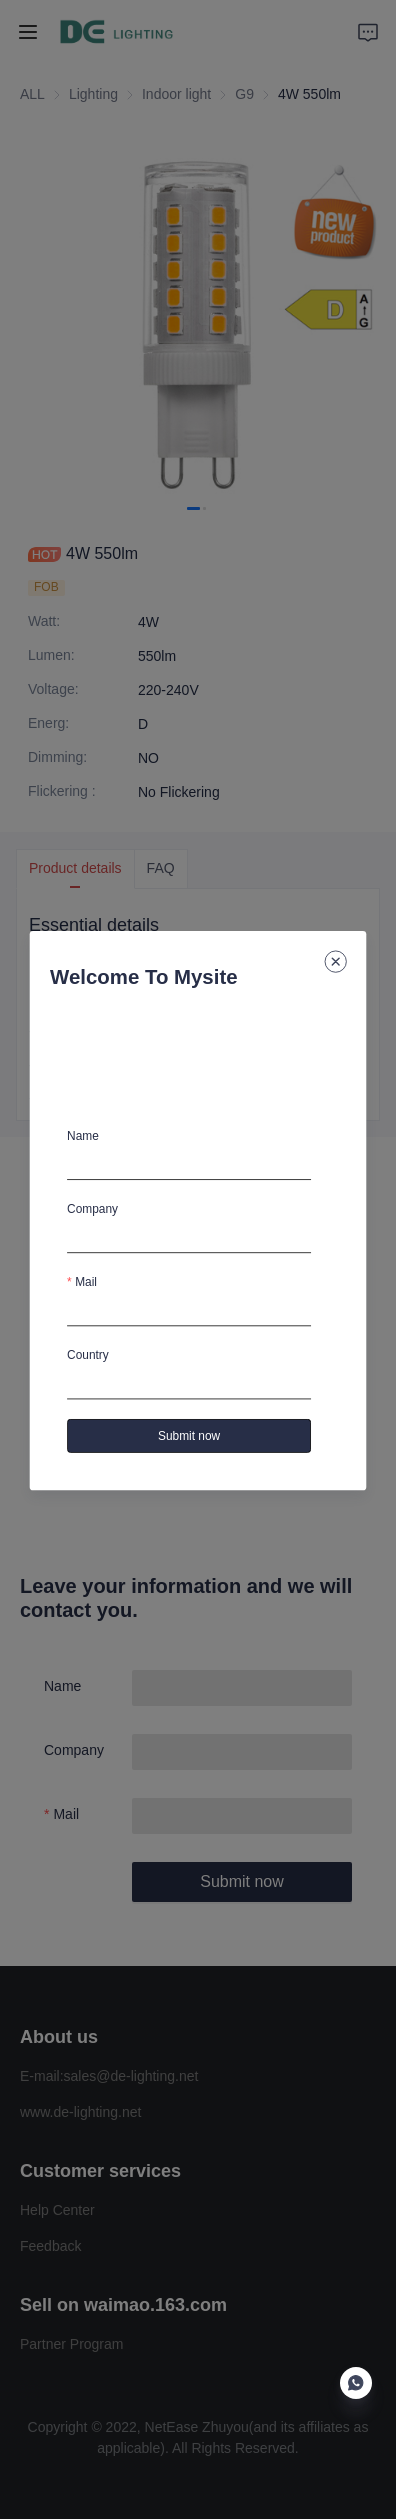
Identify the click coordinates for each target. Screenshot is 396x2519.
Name (83, 1136)
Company (92, 1209)
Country (88, 1355)
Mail (86, 1282)
